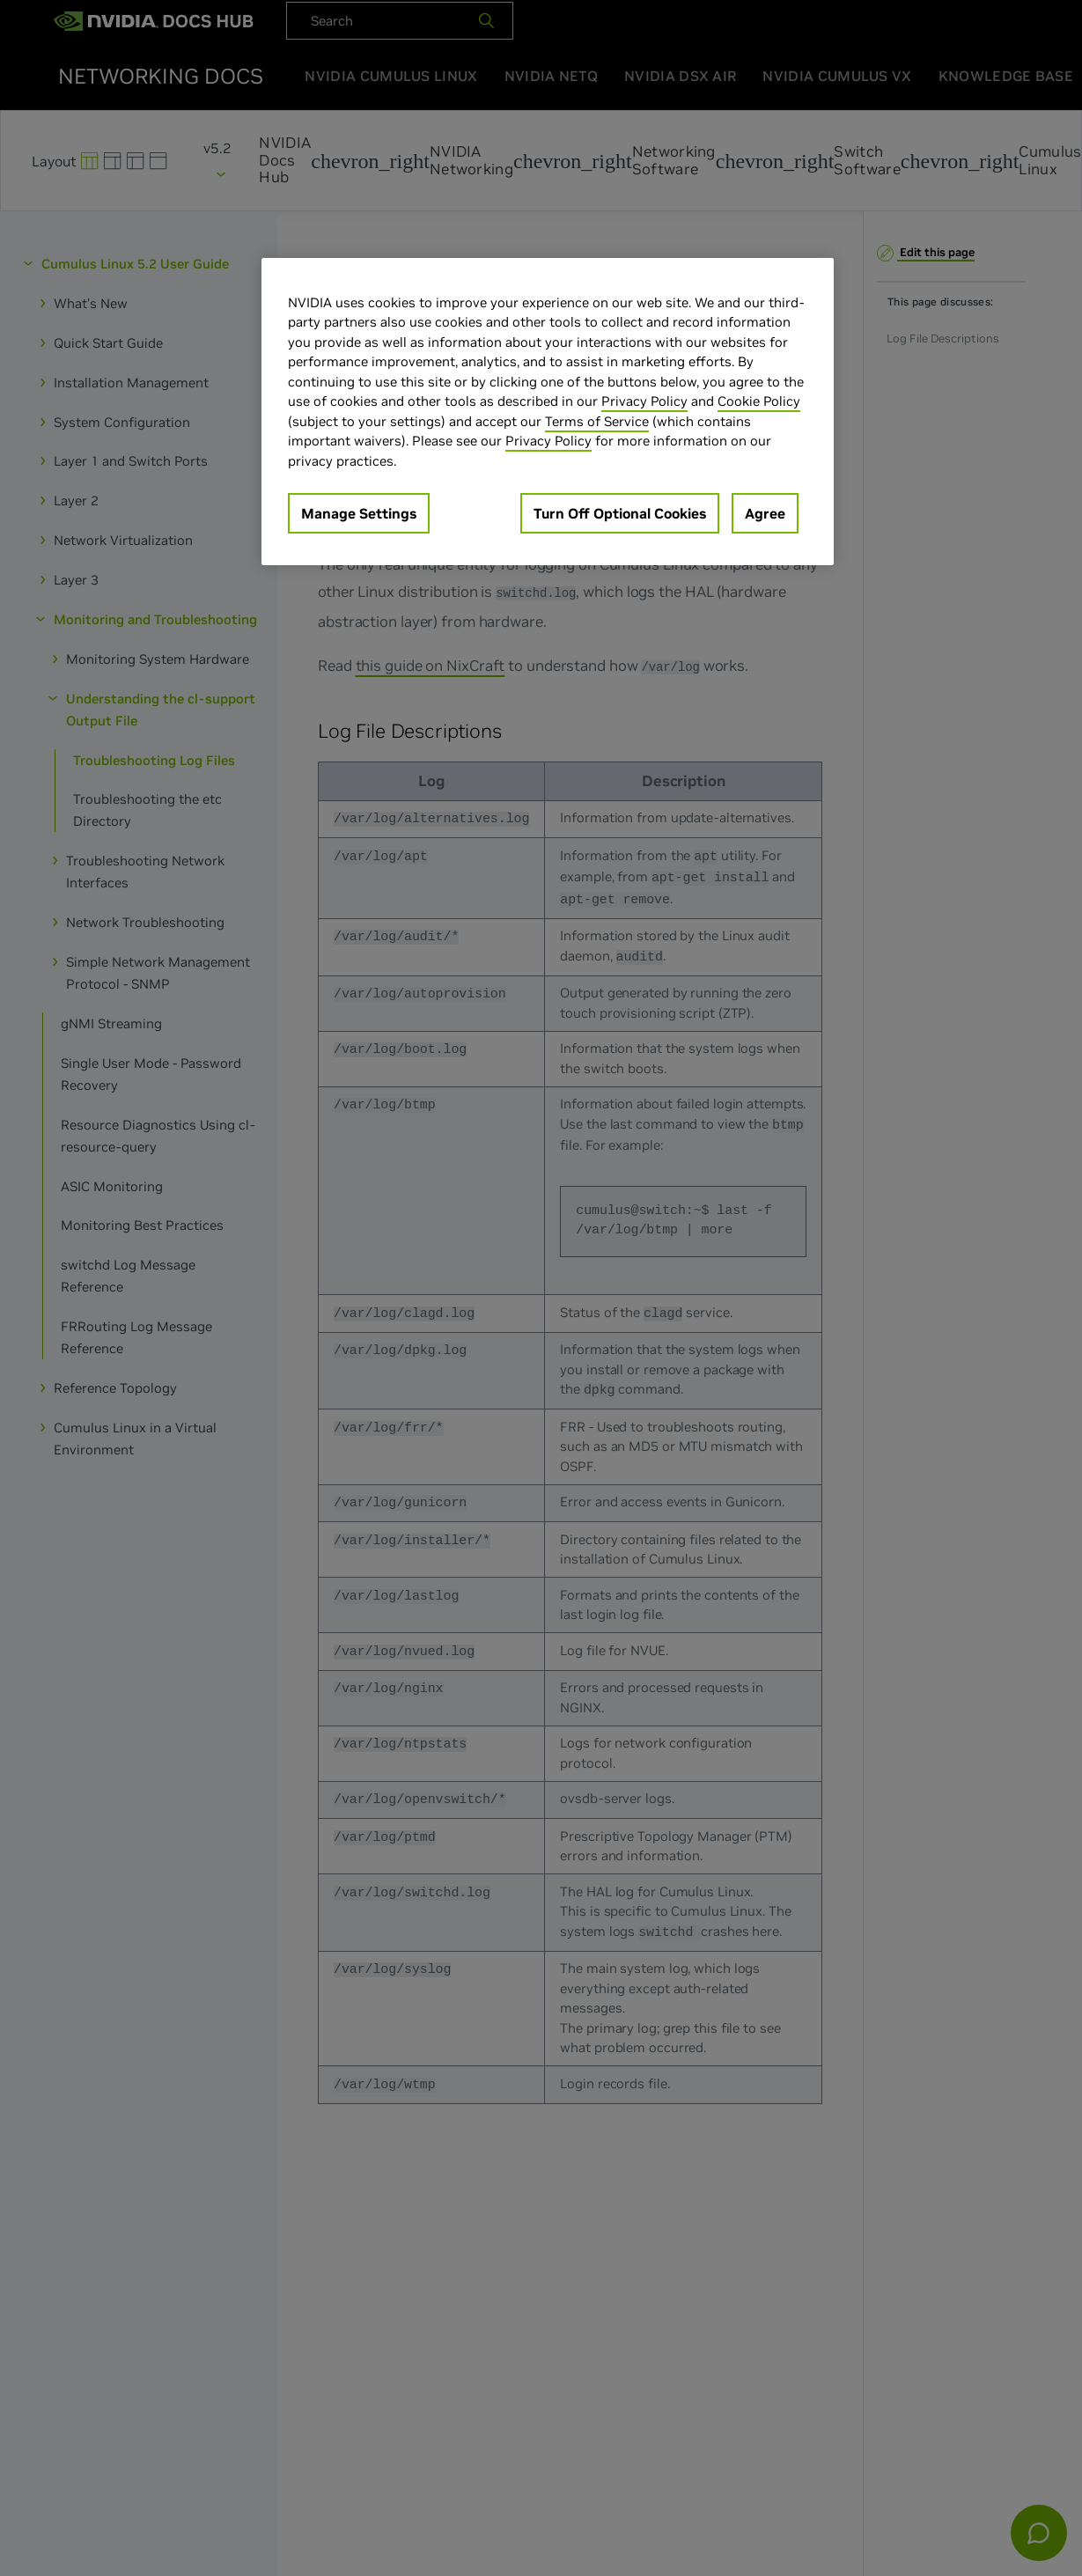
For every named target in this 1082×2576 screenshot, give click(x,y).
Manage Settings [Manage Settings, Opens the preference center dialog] (358, 513)
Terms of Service (597, 421)
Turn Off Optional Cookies (620, 513)
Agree (765, 513)
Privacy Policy (644, 401)
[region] (547, 412)
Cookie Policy (759, 401)
